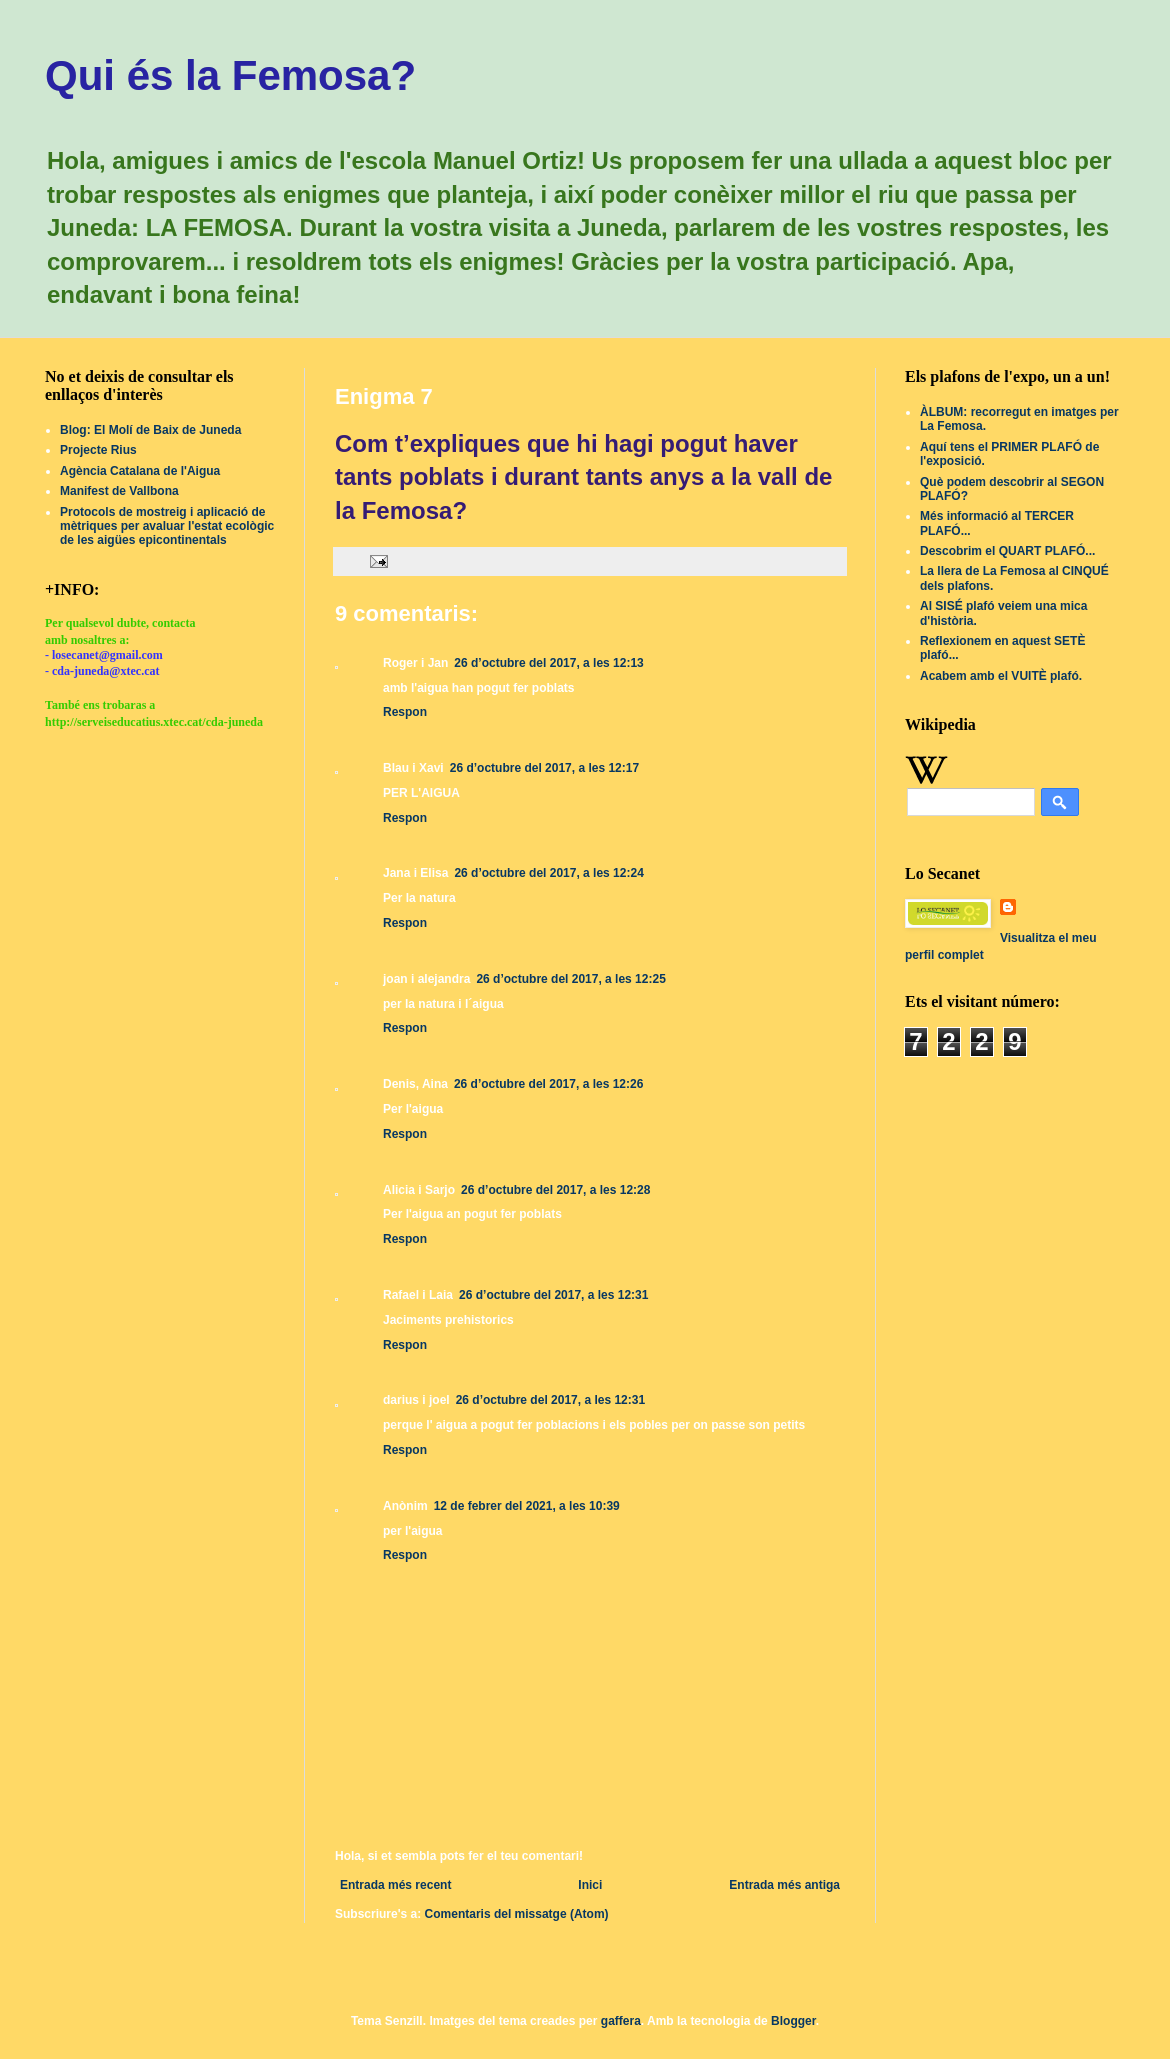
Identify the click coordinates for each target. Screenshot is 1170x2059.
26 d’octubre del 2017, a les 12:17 (544, 768)
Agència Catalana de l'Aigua (140, 471)
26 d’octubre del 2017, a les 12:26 (548, 1084)
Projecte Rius (98, 450)
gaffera (621, 2021)
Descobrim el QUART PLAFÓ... (1007, 551)
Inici (590, 1885)
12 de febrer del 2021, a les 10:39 (527, 1506)
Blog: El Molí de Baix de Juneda (150, 430)
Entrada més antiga (784, 1885)
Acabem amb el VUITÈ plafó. (1001, 676)
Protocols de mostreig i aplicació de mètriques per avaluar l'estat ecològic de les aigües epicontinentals (167, 526)
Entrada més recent (395, 1885)
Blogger (793, 2021)
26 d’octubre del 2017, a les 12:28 (555, 1190)
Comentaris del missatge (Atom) (517, 1914)
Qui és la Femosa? (230, 75)
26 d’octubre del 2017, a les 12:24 (548, 873)
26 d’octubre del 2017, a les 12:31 (553, 1295)
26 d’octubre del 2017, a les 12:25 (570, 979)
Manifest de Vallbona (119, 491)
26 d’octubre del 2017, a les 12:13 (548, 663)
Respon (405, 712)
